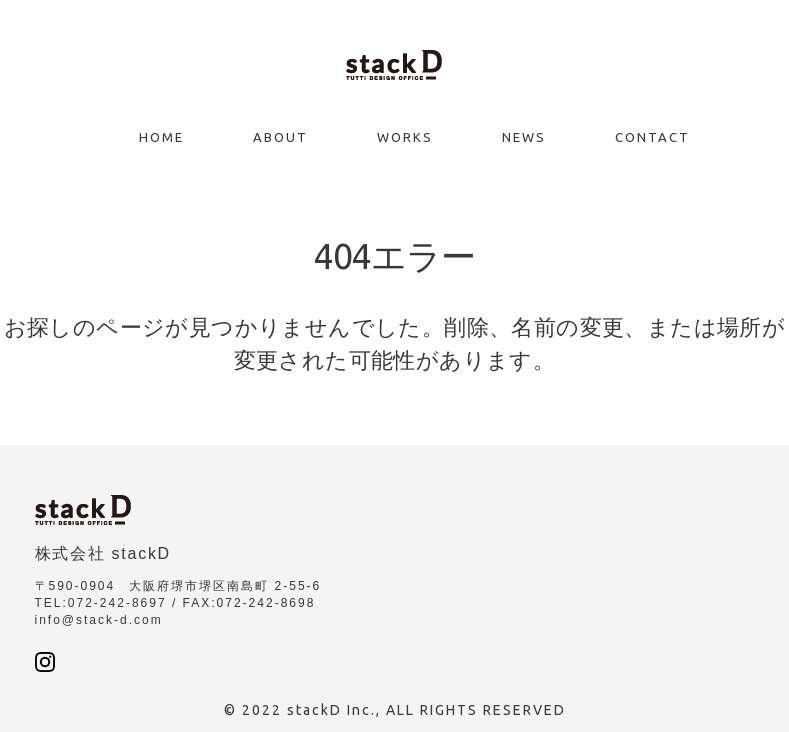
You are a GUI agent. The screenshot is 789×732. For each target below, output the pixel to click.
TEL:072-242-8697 (101, 603)
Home (161, 137)
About (280, 137)
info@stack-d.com (99, 620)
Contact (652, 137)
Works (405, 137)
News (524, 137)
